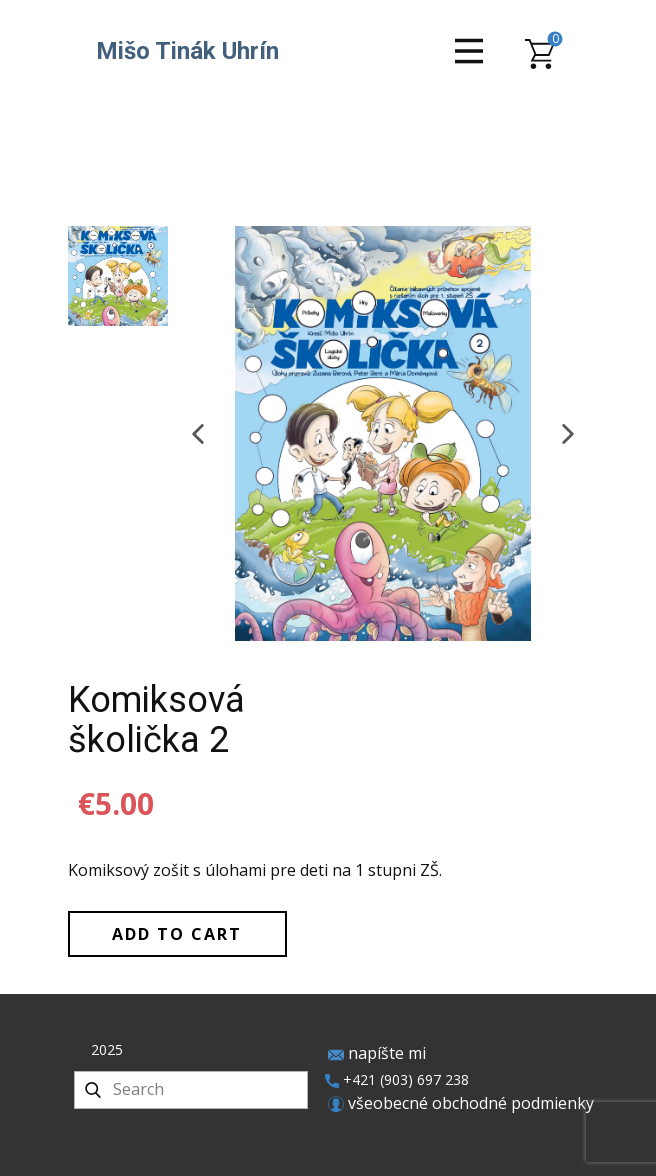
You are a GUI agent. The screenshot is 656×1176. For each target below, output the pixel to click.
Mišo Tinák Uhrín (187, 51)
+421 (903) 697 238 (397, 1080)
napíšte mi (377, 1054)
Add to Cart (177, 934)
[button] (198, 434)
